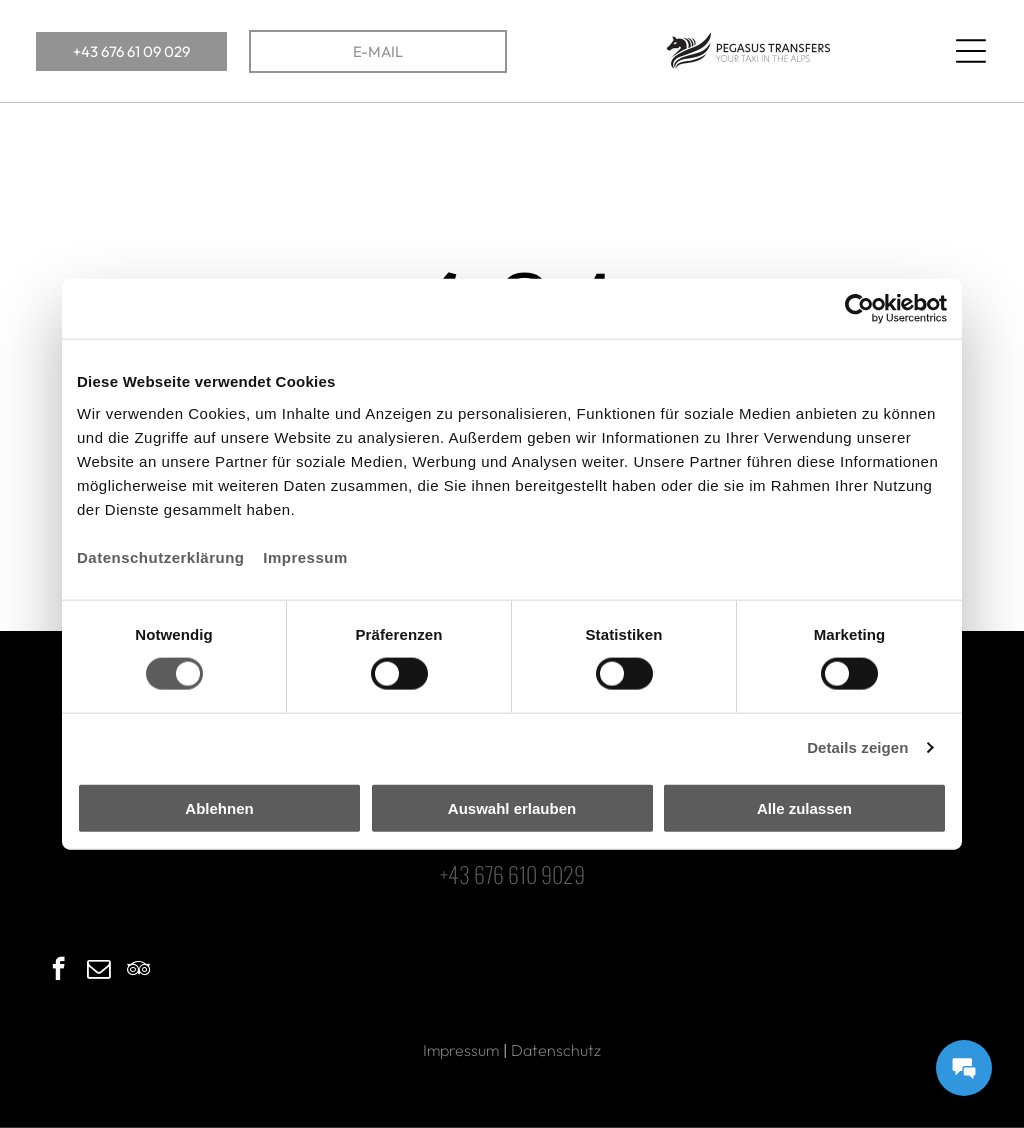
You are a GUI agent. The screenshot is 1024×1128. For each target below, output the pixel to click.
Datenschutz (556, 1050)
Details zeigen (857, 747)
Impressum (305, 556)
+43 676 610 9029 (512, 874)
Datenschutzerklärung (161, 556)
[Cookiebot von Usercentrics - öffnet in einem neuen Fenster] (859, 309)
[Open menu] (971, 51)
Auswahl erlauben (512, 808)
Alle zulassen (804, 808)
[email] (98, 971)
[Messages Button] (964, 1068)
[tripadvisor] (138, 971)
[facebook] (58, 971)
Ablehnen (219, 808)
